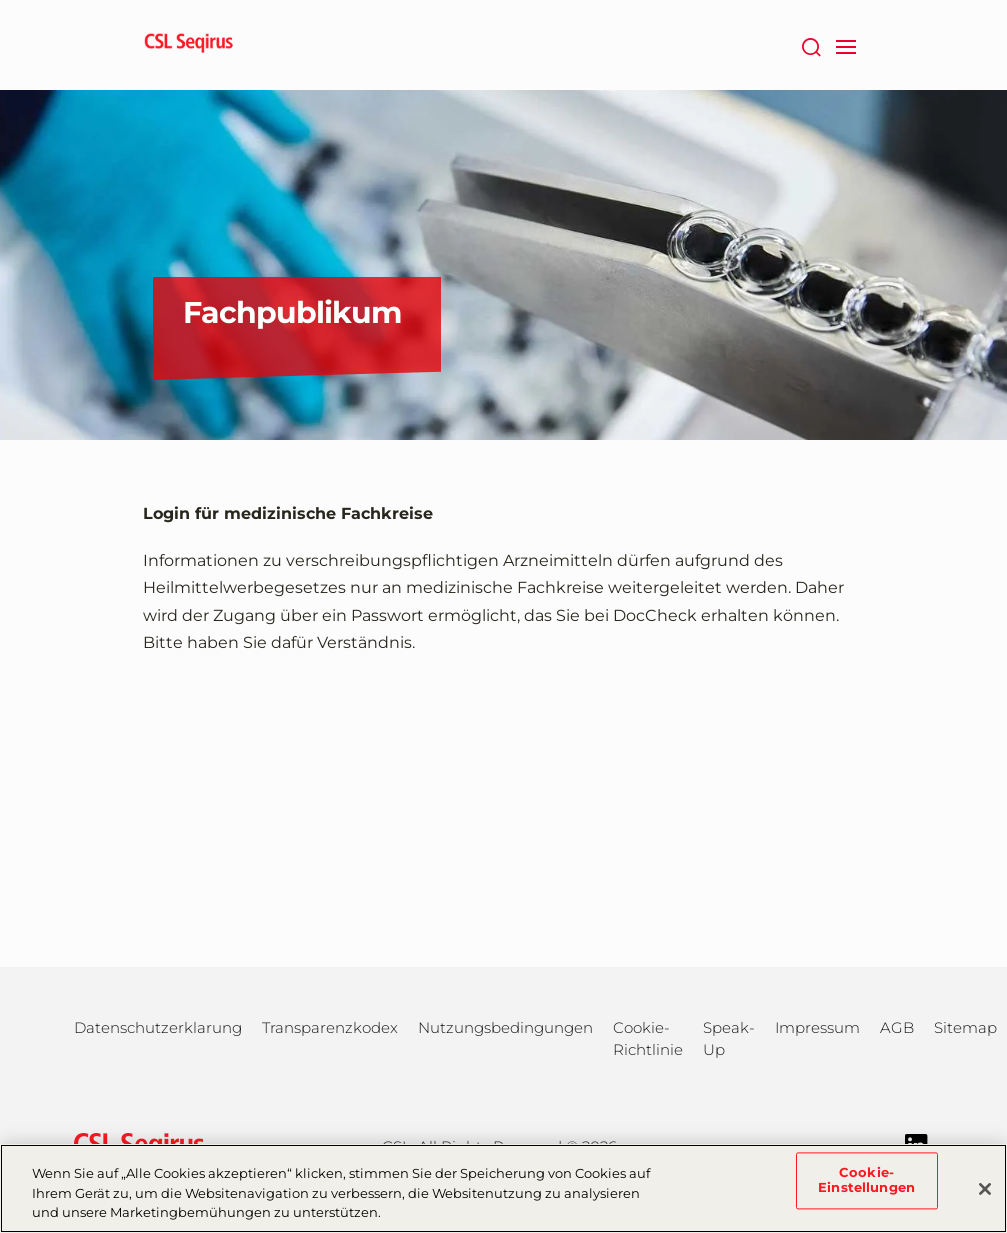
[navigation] (846, 45)
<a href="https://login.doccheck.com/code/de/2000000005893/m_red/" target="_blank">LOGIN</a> (504, 791)
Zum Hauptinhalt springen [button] (0, 0)
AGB (897, 1027)
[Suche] (811, 45)
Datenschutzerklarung (158, 1027)
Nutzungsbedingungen (505, 1027)
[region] (503, 1188)
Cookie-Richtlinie (648, 1038)
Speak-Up (729, 1038)
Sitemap (965, 1027)
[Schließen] (985, 1189)
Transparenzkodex (330, 1027)
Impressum (817, 1027)
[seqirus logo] (189, 45)
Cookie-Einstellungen (866, 1180)
